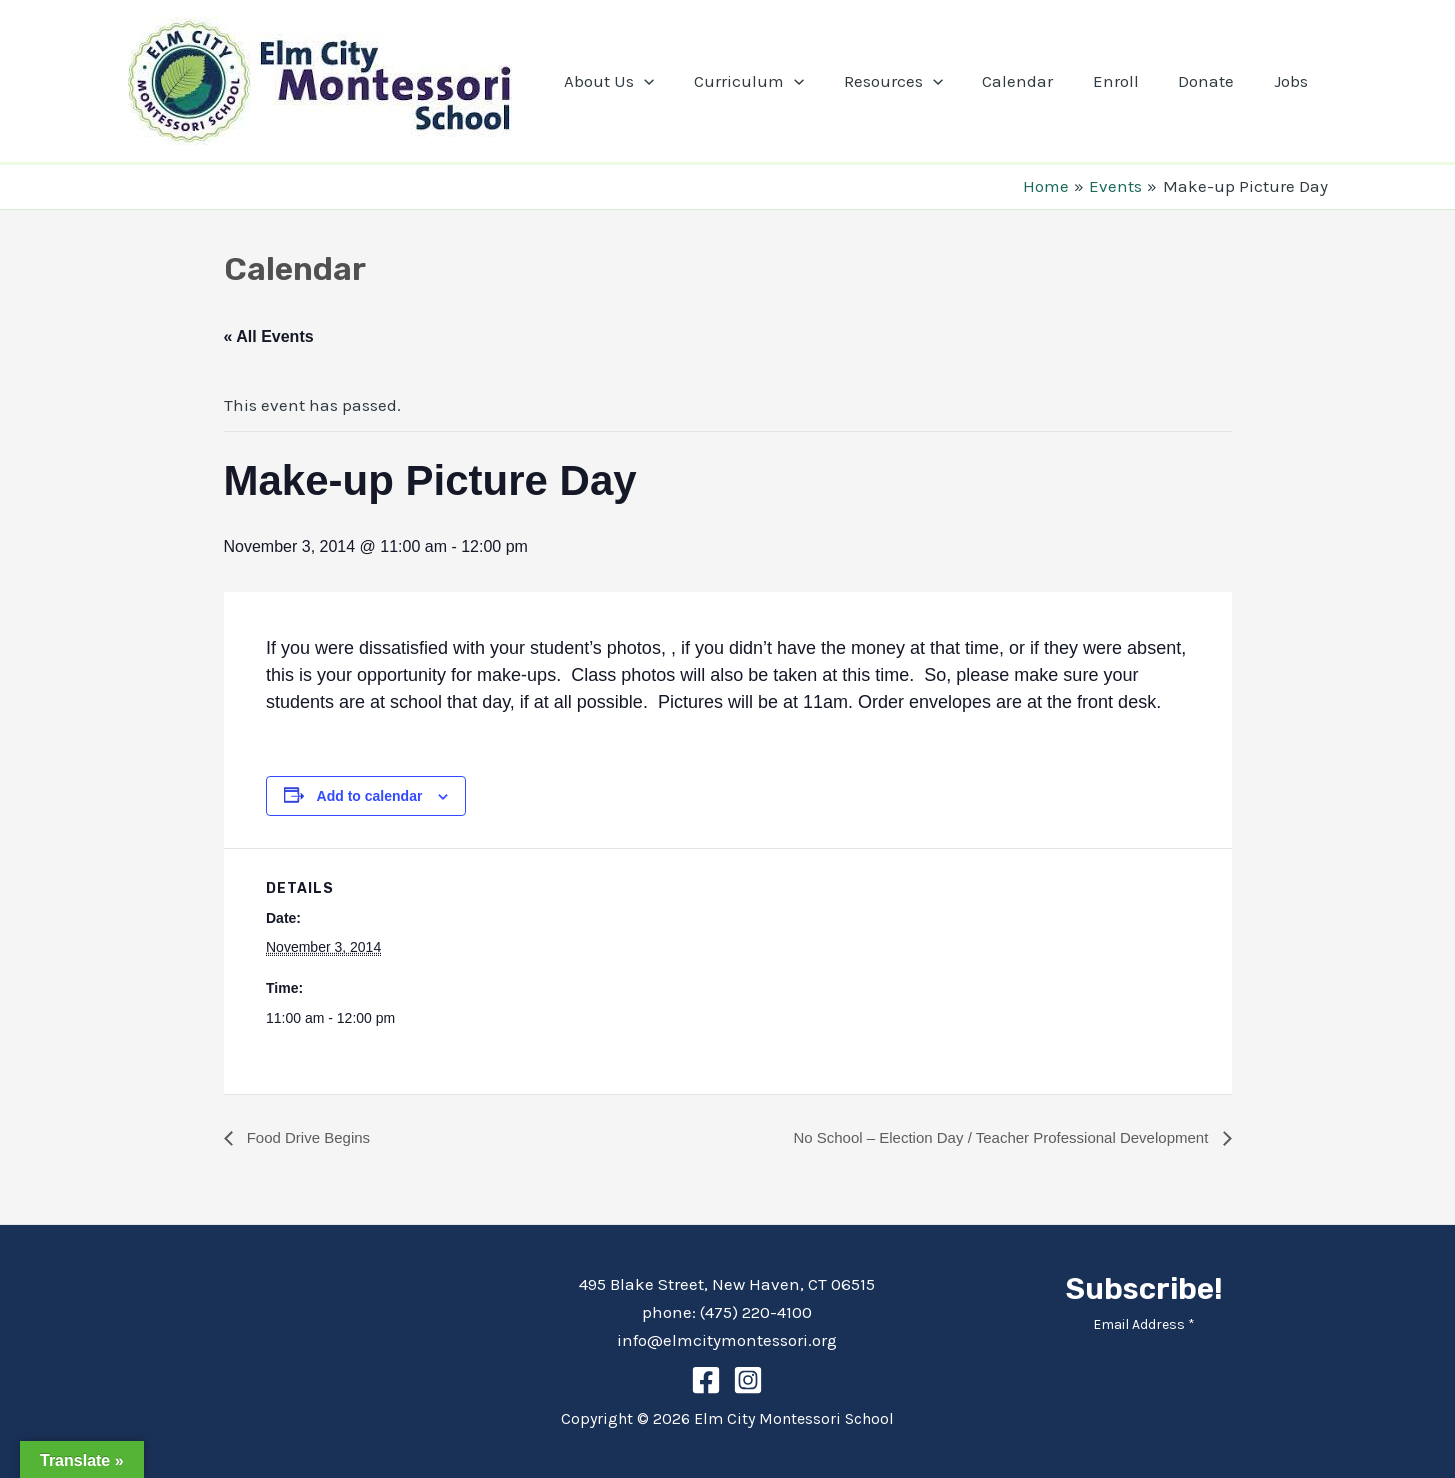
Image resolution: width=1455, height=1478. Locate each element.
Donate (1215, 81)
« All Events (269, 336)
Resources (917, 81)
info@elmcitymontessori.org (727, 1340)
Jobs (1294, 81)
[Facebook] (706, 1380)
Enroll (1130, 81)
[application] (680, 81)
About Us (645, 81)
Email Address (1144, 1324)
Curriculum (779, 81)
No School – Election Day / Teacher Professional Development (988, 1137)
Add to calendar (370, 796)
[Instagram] (748, 1380)
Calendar (1037, 81)
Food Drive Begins (311, 1137)
